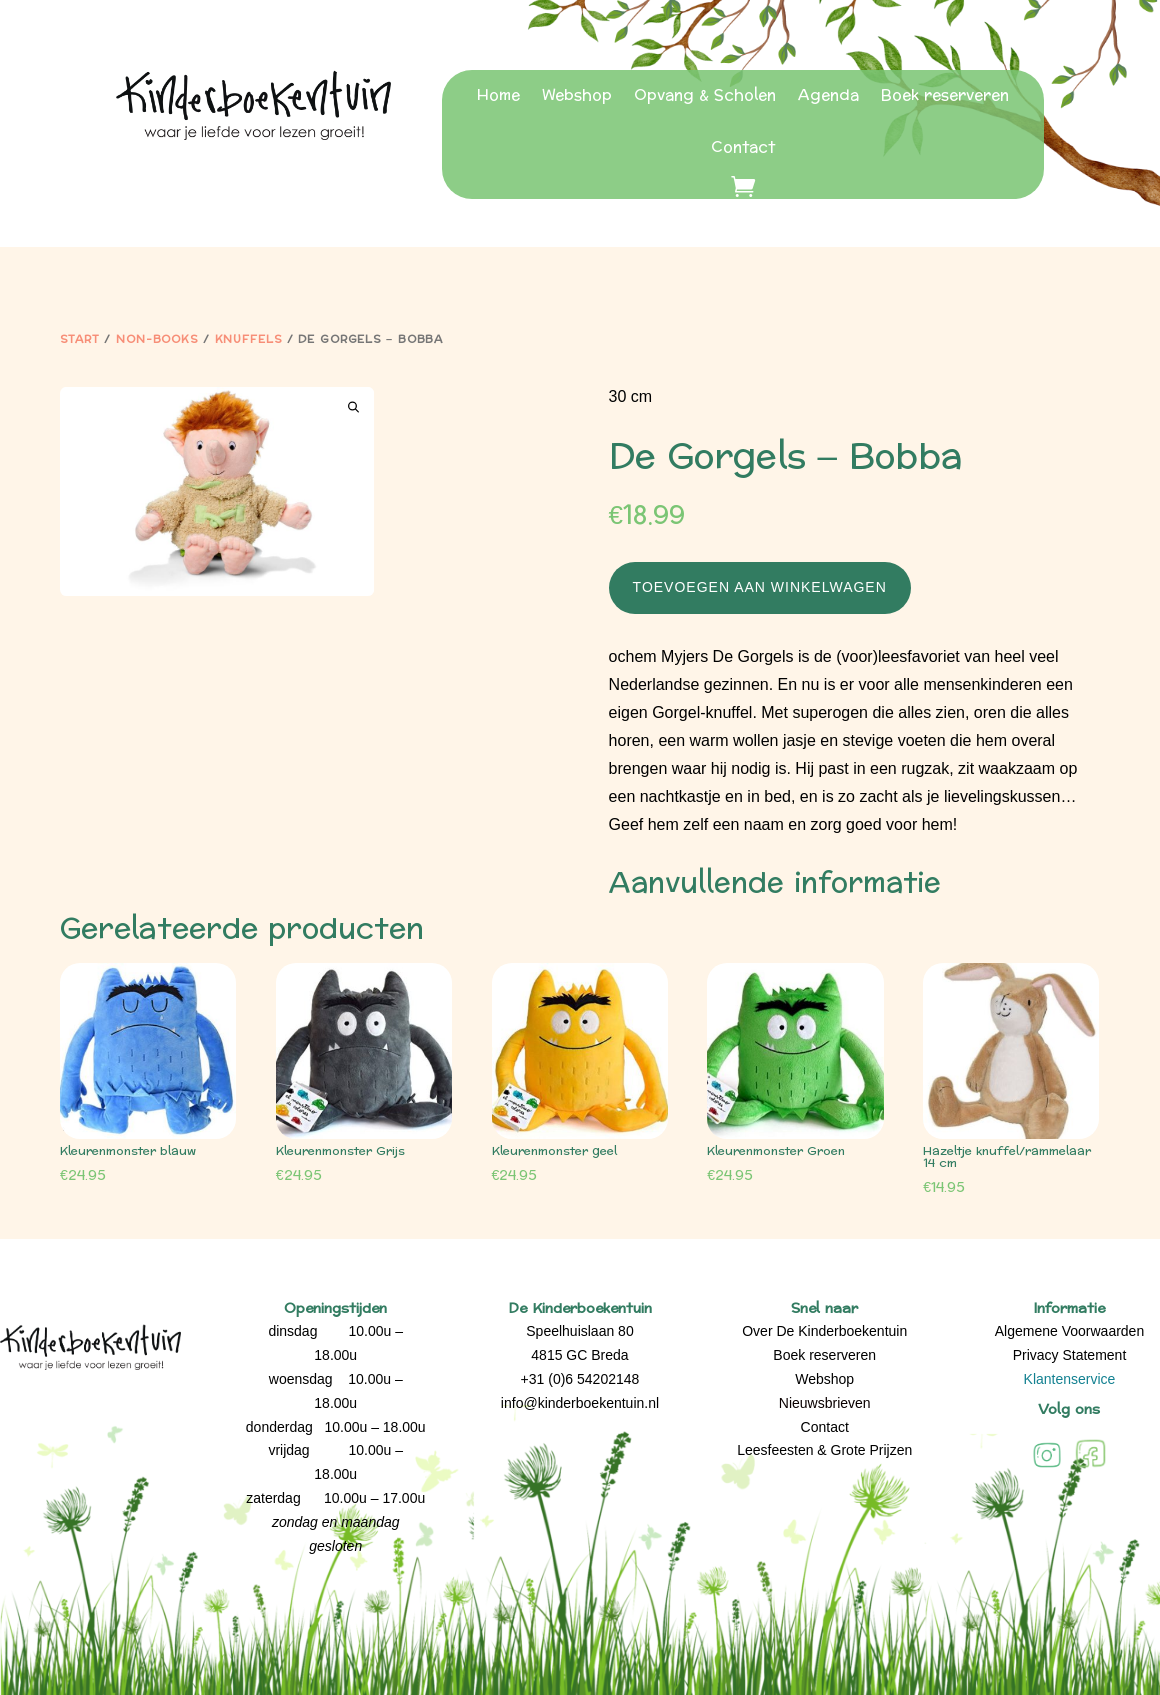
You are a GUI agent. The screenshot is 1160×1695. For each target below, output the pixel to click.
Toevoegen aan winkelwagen (760, 587)
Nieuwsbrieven (825, 1403)
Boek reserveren (945, 95)
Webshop (577, 95)
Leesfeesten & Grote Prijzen (824, 1450)
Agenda (828, 95)
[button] (353, 407)
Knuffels (248, 339)
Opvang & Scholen (705, 95)
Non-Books (157, 339)
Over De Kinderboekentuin (824, 1331)
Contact (743, 147)
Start (79, 339)
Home (498, 95)
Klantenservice (1070, 1379)
